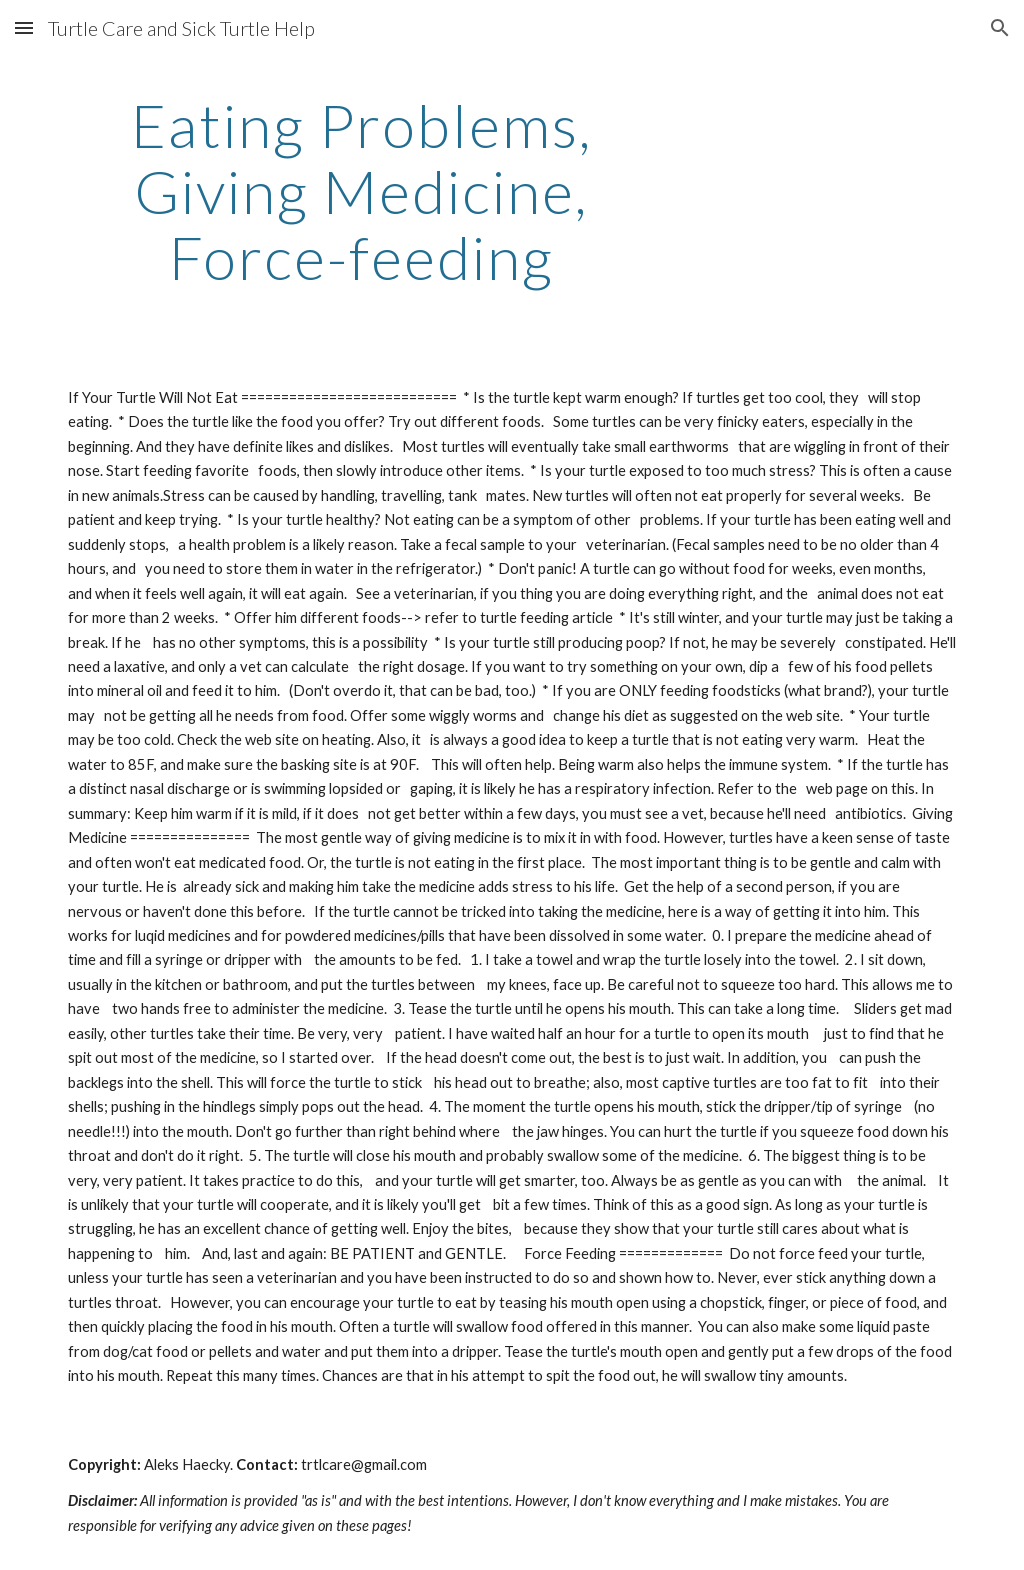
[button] (24, 27)
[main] (361, 191)
